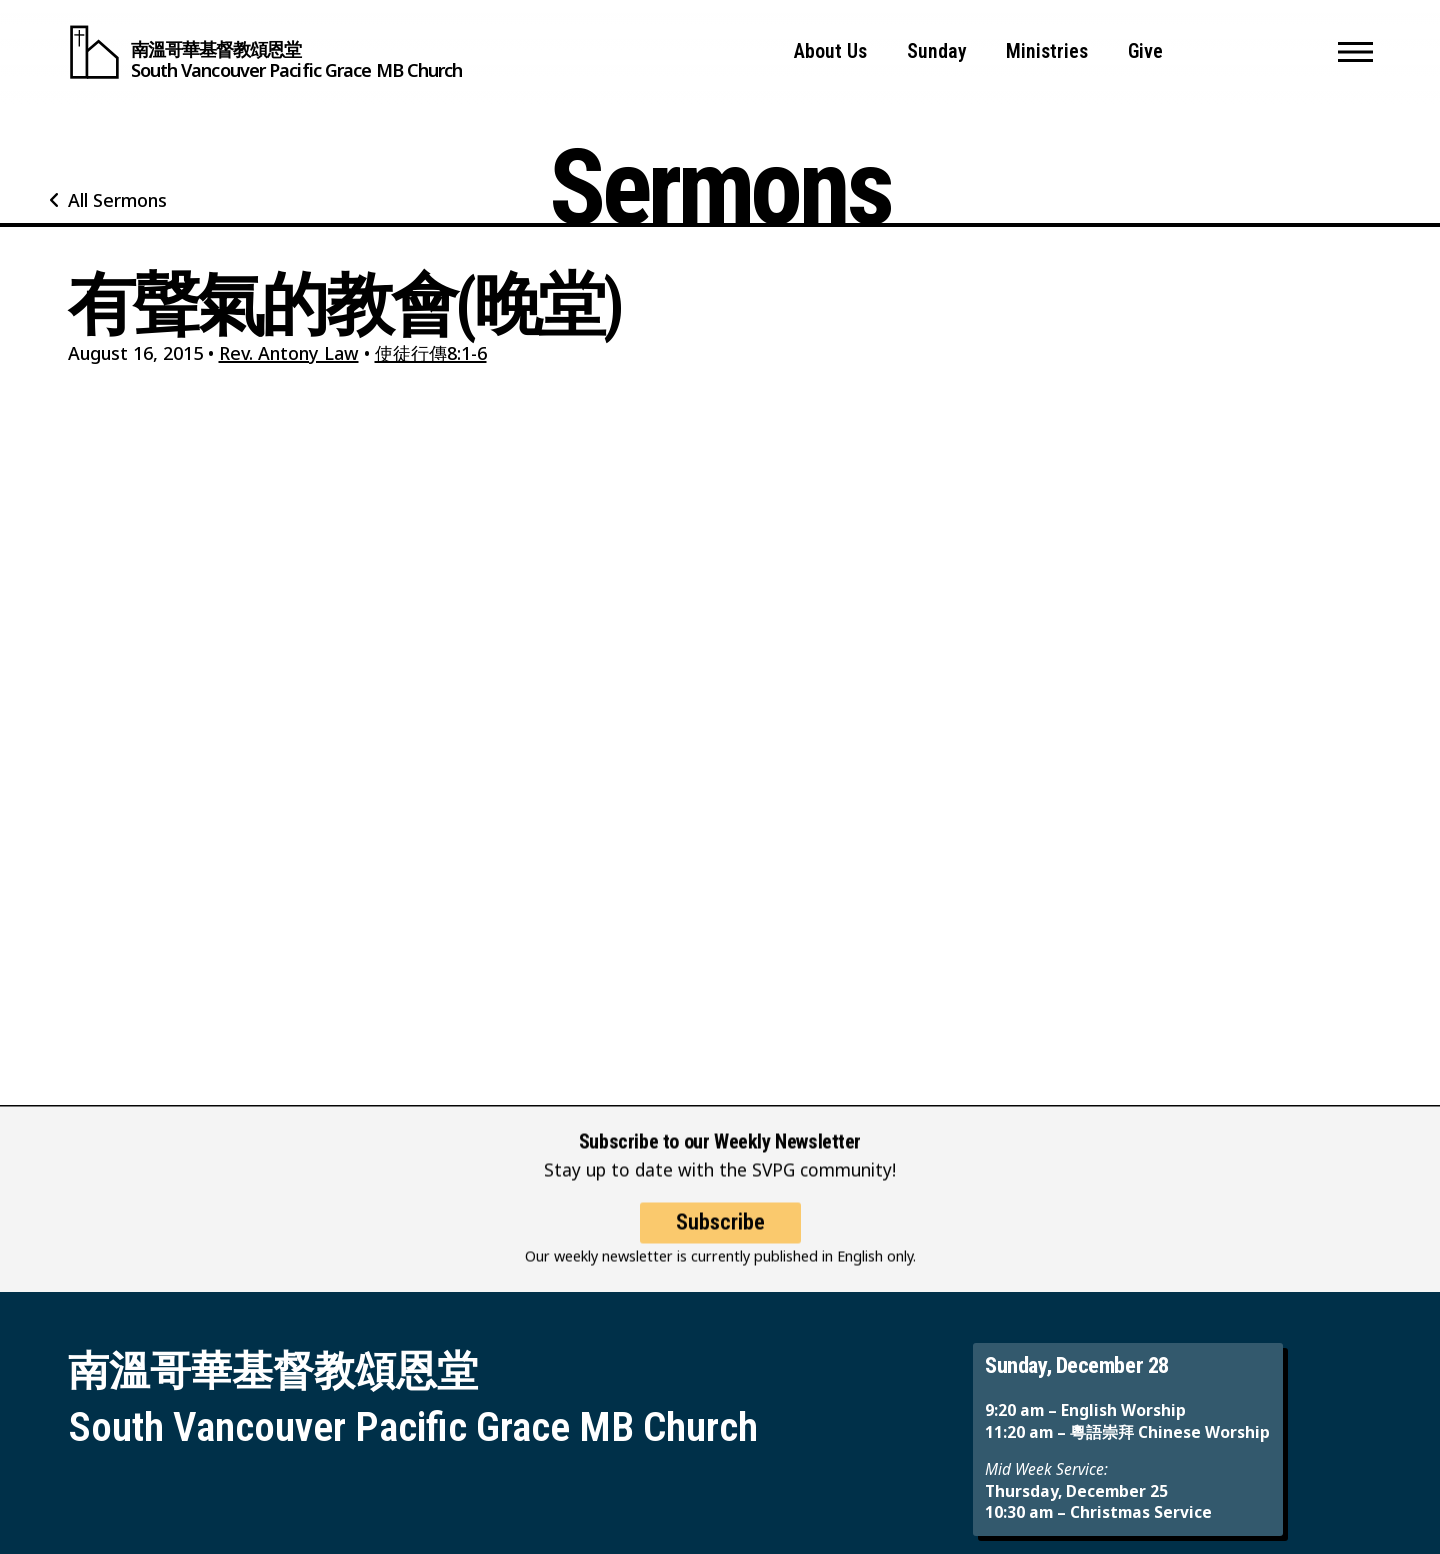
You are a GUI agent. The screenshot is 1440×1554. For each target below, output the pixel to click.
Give (1145, 51)
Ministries (1047, 51)
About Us (830, 51)
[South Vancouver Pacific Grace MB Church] (265, 52)
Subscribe (720, 1234)
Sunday (937, 51)
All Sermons (117, 200)
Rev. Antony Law (289, 353)
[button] (1355, 52)
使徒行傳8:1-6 (431, 353)
